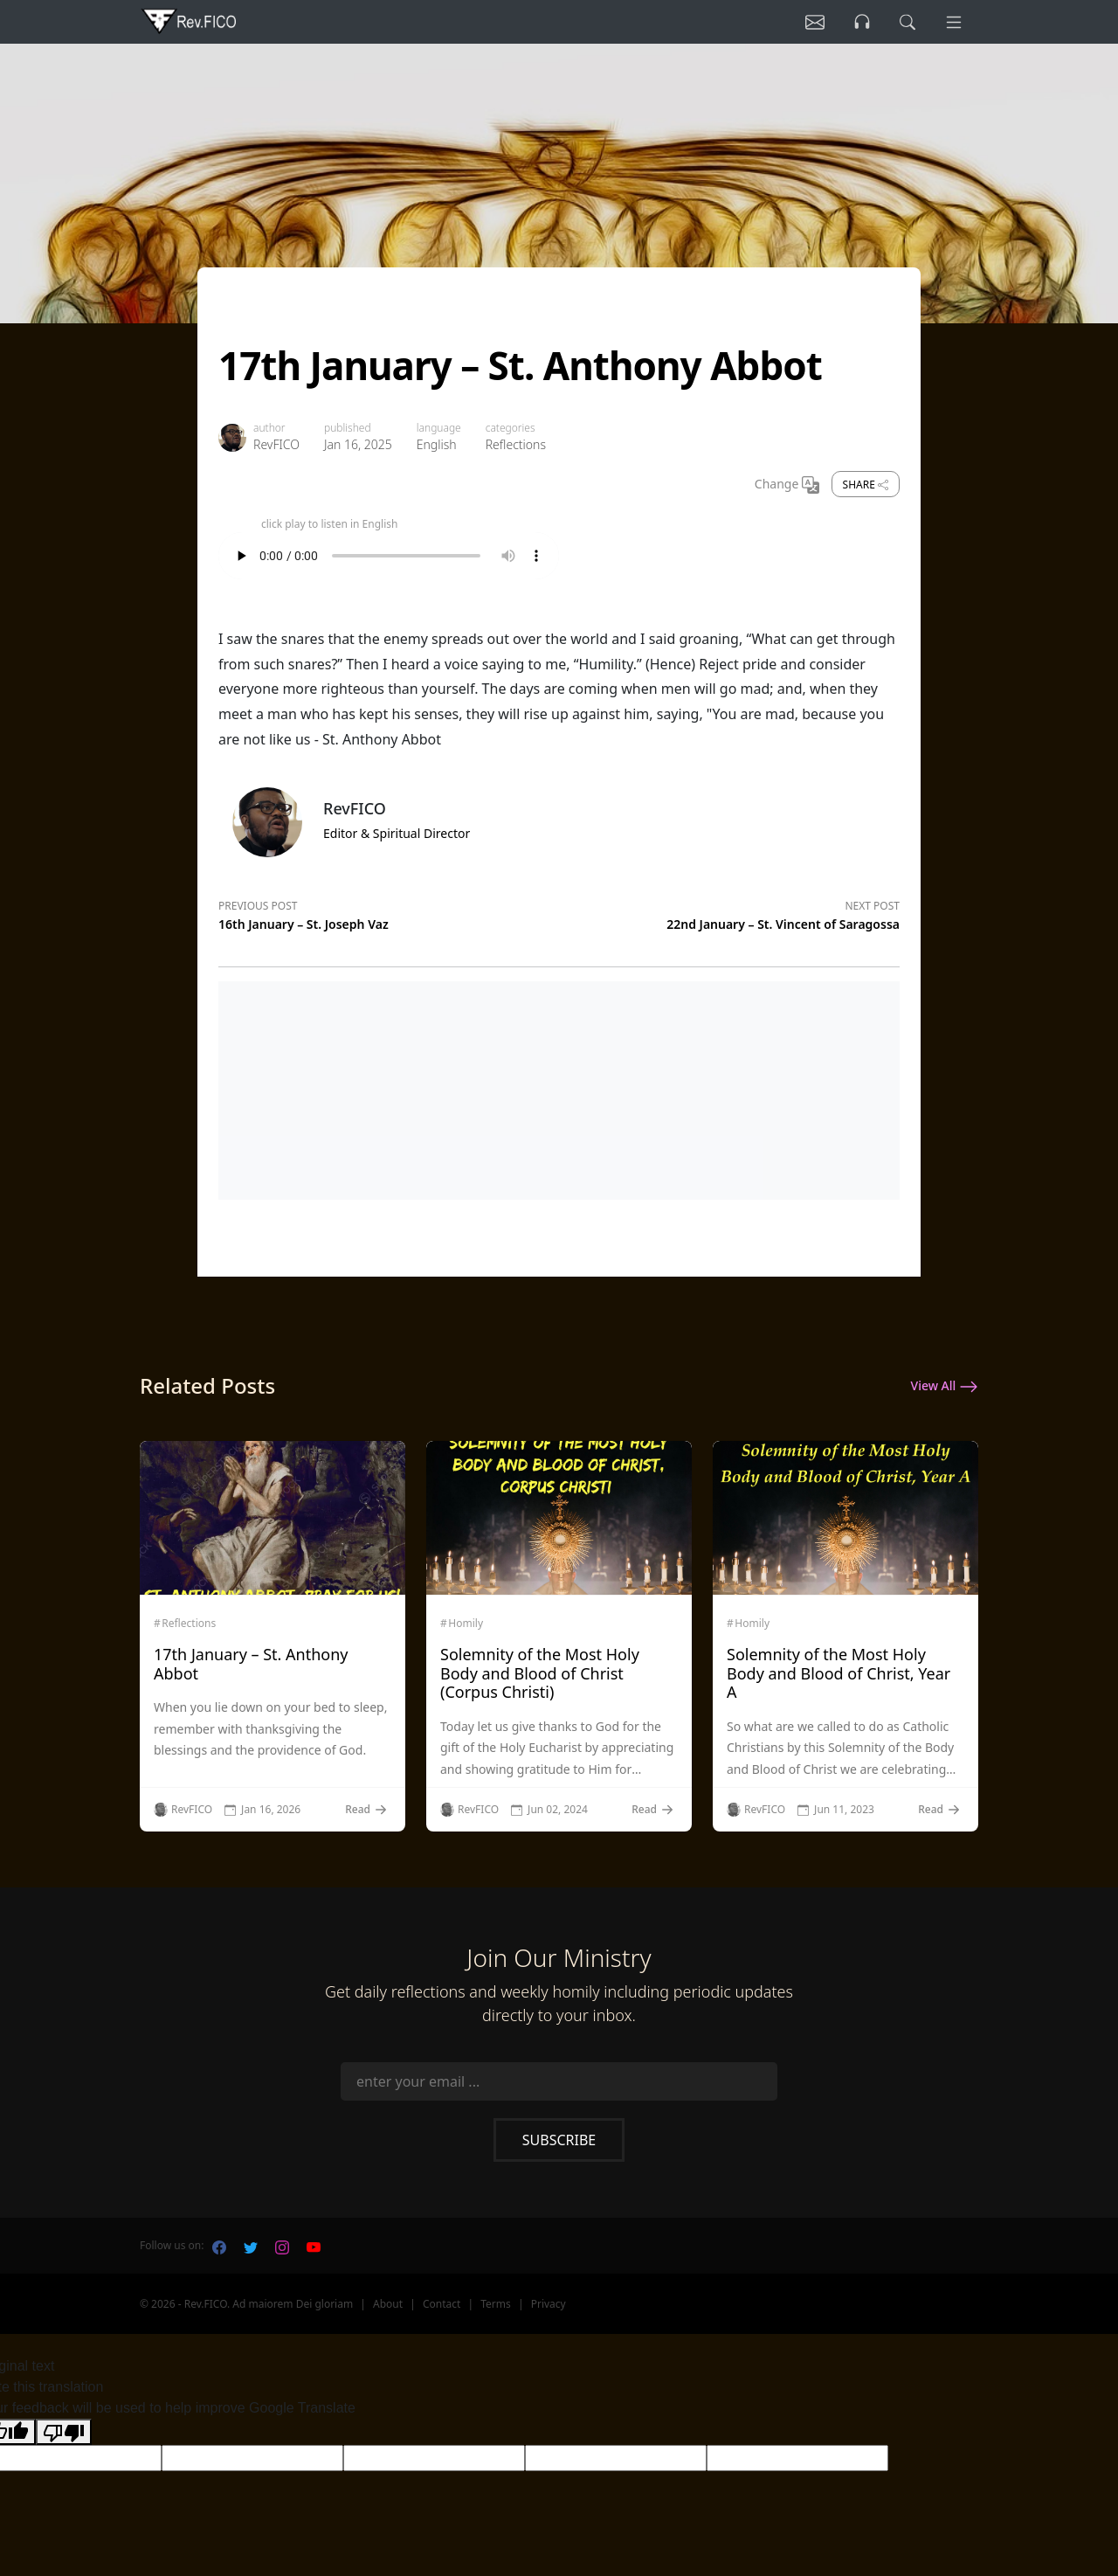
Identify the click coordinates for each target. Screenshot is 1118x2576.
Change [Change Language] (787, 485)
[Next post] (729, 912)
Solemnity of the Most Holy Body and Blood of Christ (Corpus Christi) (539, 1673)
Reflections (516, 444)
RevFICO (276, 444)
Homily (465, 1624)
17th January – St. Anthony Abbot (251, 1664)
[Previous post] (388, 912)
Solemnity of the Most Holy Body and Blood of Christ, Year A (838, 1673)
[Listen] (814, 21)
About (388, 2303)
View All (944, 1386)
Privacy (548, 2303)
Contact (441, 2303)
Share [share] (865, 484)
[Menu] (953, 21)
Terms (495, 2303)
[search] (907, 21)
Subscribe (559, 2140)
